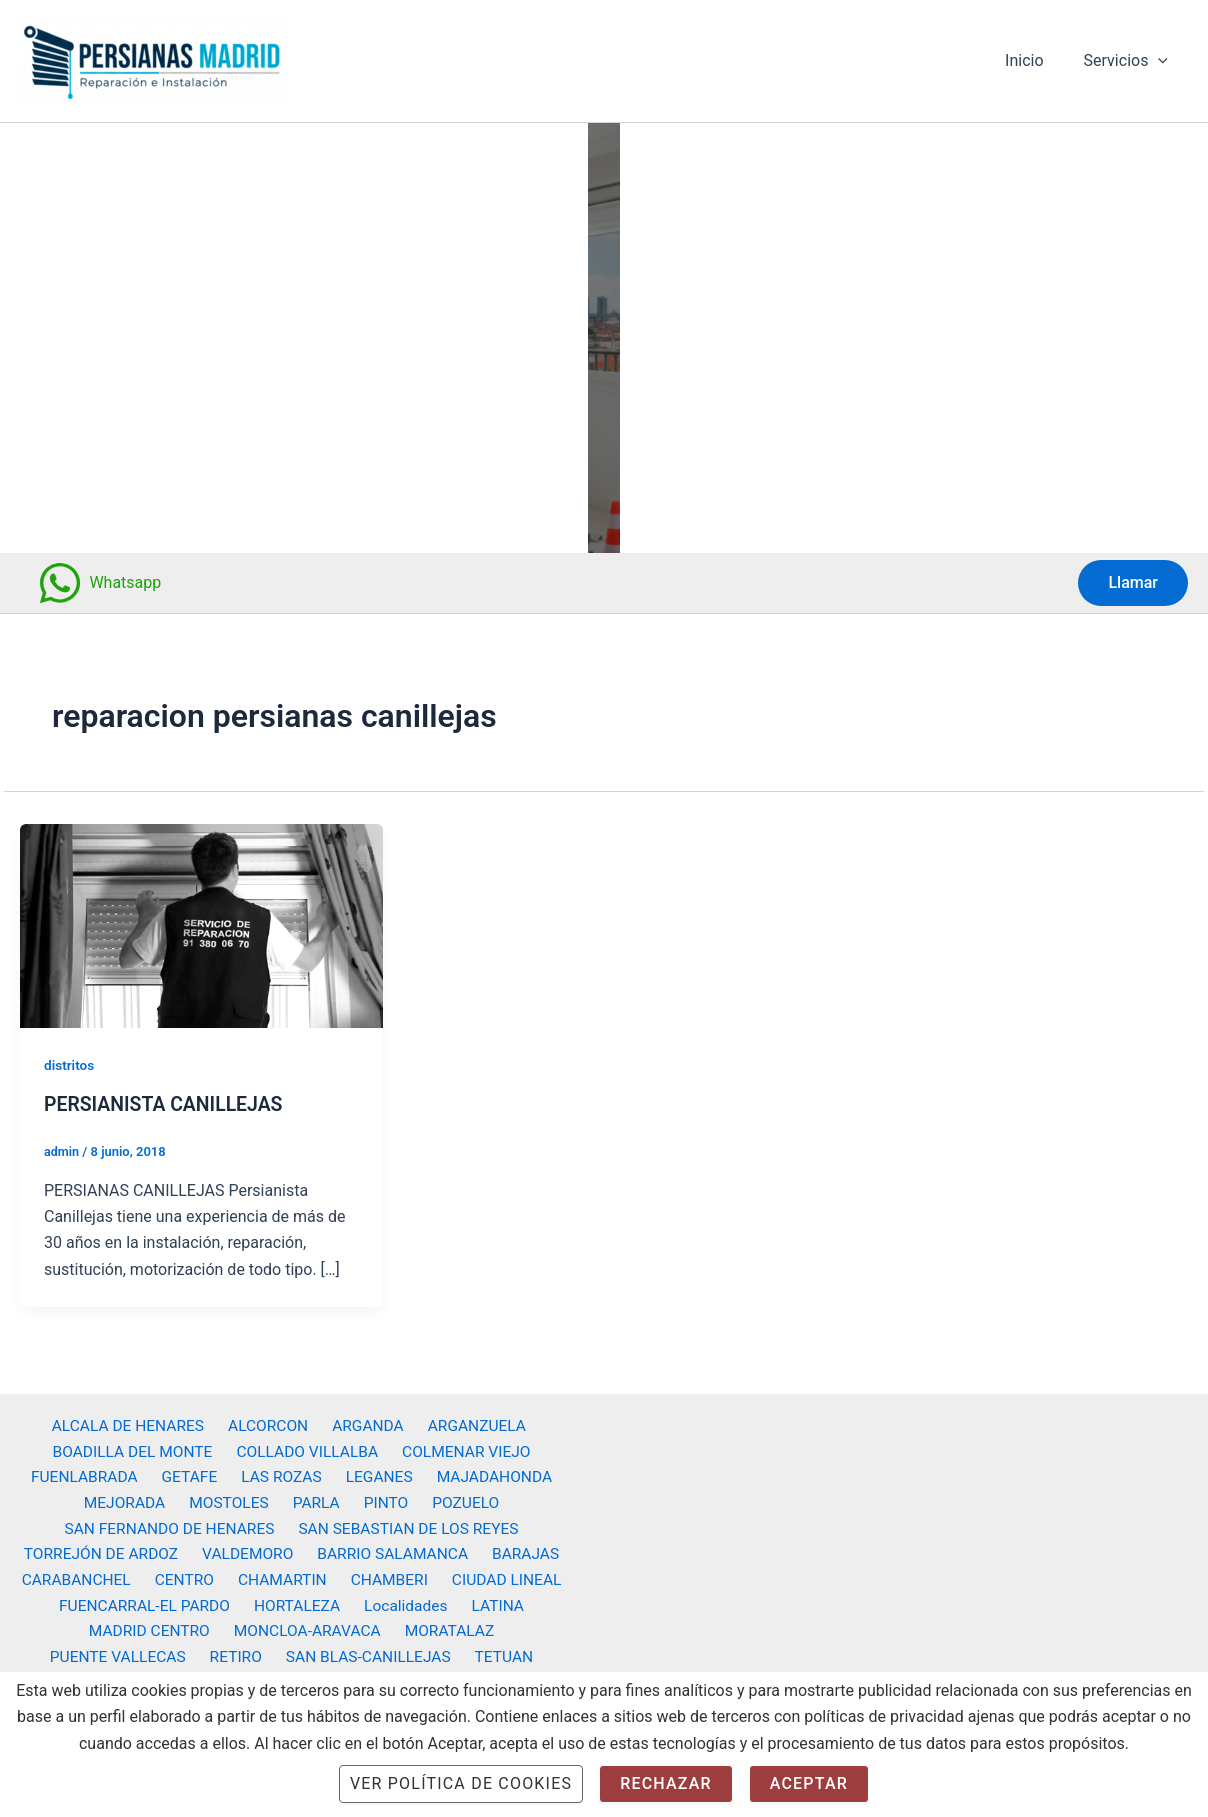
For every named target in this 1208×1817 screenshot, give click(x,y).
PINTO (380, 1497)
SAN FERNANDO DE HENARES (170, 1523)
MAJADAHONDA (483, 1470)
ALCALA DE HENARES (134, 1418)
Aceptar (809, 1783)
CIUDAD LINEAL (495, 1576)
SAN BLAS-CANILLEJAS (206, 1655)
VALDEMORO (251, 1550)
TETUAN (337, 1655)
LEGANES (373, 1470)
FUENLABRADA (95, 1470)
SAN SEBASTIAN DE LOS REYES (407, 1523)
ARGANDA (365, 1418)
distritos (70, 1065)
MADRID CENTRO (75, 1629)
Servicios (1130, 61)
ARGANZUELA (468, 1418)
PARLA (317, 1497)
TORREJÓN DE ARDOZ (108, 1550)
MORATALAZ (367, 1629)
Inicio (1036, 60)
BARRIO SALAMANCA (391, 1550)
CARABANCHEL (87, 1576)
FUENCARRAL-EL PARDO (153, 1602)
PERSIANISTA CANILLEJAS (167, 1104)
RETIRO (78, 1655)
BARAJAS (519, 1550)
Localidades (405, 1602)
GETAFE (194, 1470)
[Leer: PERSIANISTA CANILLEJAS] (201, 924)
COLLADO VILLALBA (308, 1444)
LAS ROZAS (281, 1470)
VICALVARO (490, 1655)
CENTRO (189, 1576)
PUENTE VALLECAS (500, 1629)
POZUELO (453, 1497)
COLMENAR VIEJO (463, 1444)
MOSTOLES (236, 1497)
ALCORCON (270, 1418)
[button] (1162, 61)
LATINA (491, 1602)
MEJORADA (137, 1497)
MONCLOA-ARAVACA (229, 1629)
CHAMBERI (384, 1576)
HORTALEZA (301, 1602)
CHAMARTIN (282, 1576)
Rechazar (666, 1783)
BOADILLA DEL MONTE (136, 1444)
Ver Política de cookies (461, 1783)
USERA (407, 1655)
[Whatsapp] (99, 583)
